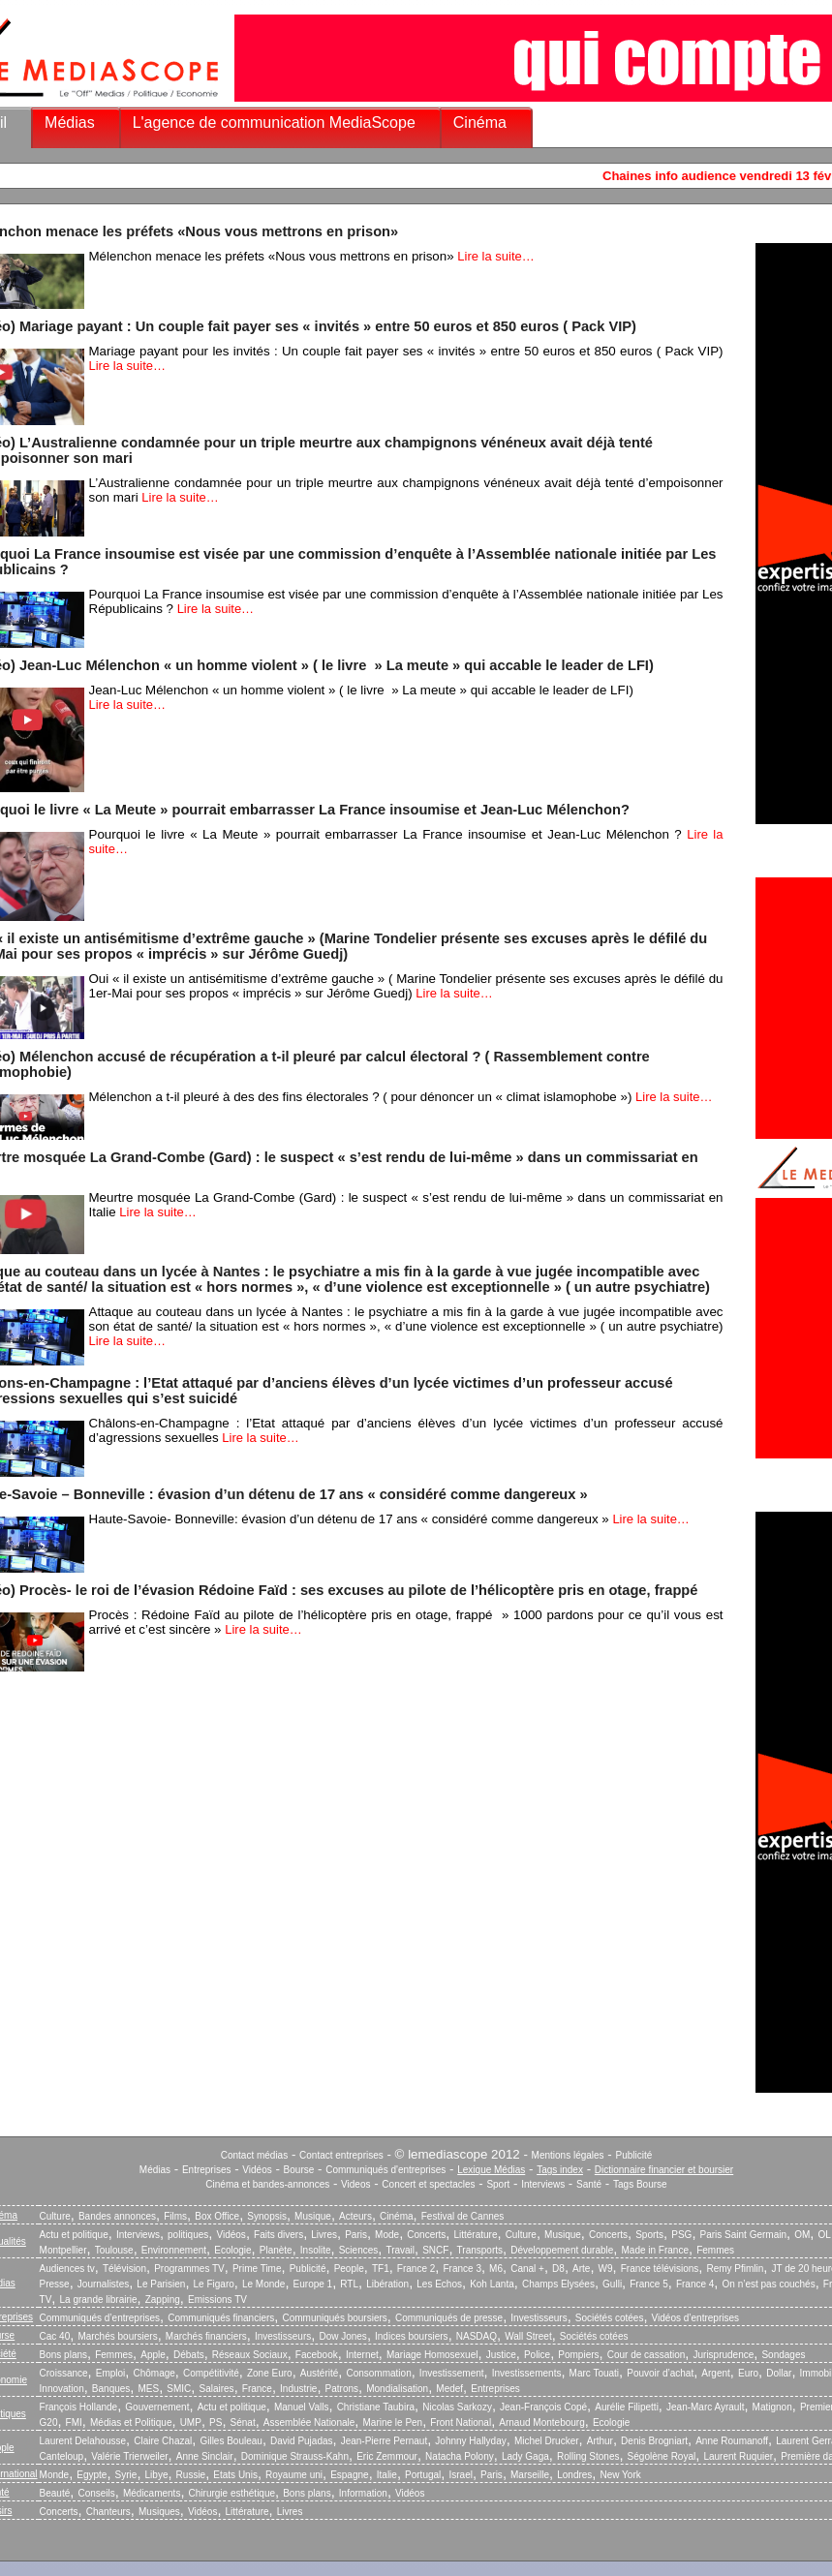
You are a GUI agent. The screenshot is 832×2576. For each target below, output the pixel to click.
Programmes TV (189, 2268)
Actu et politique (74, 2234)
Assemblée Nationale (309, 2422)
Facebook (316, 2354)
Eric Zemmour (386, 2456)
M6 (496, 2268)
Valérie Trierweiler (129, 2456)
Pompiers (578, 2354)
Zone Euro (270, 2373)
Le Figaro (214, 2284)
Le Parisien (161, 2284)
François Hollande (79, 2407)
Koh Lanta (492, 2284)
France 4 (695, 2284)
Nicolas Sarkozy (457, 2407)
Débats (188, 2354)
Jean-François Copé (543, 2407)
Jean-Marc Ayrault (705, 2407)
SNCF (435, 2250)
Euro (748, 2373)
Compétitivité (211, 2373)
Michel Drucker (546, 2441)
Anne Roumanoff (731, 2441)
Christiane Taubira (376, 2407)
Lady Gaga (525, 2456)
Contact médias (254, 2155)
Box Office (217, 2216)
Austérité (319, 2373)
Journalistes (103, 2284)
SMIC (179, 2388)
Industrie (298, 2388)
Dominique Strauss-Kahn (295, 2456)
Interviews (543, 2184)
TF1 (380, 2268)
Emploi (111, 2373)
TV (46, 2299)
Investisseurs (538, 2318)
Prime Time (257, 2268)
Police (537, 2354)
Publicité (633, 2155)
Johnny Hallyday (470, 2441)
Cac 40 (55, 2336)
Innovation (62, 2388)
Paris (356, 2234)
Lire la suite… (495, 256)
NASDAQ (476, 2336)
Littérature (475, 2234)
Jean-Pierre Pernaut (384, 2441)
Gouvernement (157, 2407)
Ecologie (232, 2250)
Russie (191, 2474)
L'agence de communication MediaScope (274, 122)
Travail (400, 2250)
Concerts (426, 2234)
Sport (497, 2184)
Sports (649, 2234)
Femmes (715, 2250)
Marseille (529, 2474)
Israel (460, 2474)
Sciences (359, 2250)
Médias (70, 122)
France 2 (416, 2268)
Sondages (783, 2354)
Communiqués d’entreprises (100, 2318)
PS (215, 2422)
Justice (501, 2354)
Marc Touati (595, 2373)
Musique (312, 2216)
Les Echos (439, 2284)
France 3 (461, 2268)
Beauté (55, 2493)
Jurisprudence (723, 2354)
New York (621, 2474)
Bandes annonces (117, 2216)
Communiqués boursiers (334, 2318)
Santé (588, 2184)
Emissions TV (217, 2299)
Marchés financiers (206, 2336)
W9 (606, 2268)
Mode (387, 2234)
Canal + (527, 2268)
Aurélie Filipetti (627, 2407)
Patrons (341, 2388)
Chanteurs (108, 2511)
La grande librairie (98, 2299)
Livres (324, 2234)
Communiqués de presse (449, 2318)
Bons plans (63, 2354)
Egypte (92, 2474)
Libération (387, 2284)
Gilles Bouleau (231, 2441)
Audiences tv (67, 2268)
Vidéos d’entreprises (695, 2318)
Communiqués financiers (221, 2318)
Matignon (772, 2407)
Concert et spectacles (428, 2184)
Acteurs (355, 2216)
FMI (74, 2422)
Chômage (153, 2373)
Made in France (655, 2250)
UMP (190, 2422)
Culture (55, 2216)
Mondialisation (397, 2388)
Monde (55, 2474)
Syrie (126, 2474)
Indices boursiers (411, 2336)
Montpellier (63, 2250)
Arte (581, 2268)
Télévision (124, 2268)
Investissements (527, 2373)
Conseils (95, 2493)
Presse (55, 2284)
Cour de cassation (646, 2354)
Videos (355, 2184)
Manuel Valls (301, 2407)
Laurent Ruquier (738, 2456)
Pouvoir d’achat (660, 2373)
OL (823, 2234)
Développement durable (561, 2250)
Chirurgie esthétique (232, 2493)
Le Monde (263, 2284)
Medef (449, 2388)
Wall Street (528, 2336)
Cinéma (480, 122)
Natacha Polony (459, 2456)
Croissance (64, 2373)
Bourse (299, 2169)
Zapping (162, 2299)
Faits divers (278, 2234)
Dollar (778, 2373)
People (349, 2268)
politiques (188, 2234)
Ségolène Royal (662, 2456)
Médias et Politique (131, 2422)
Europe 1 (313, 2284)
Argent (715, 2373)
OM (802, 2234)
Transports (480, 2250)
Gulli (612, 2284)
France (257, 2388)
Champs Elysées (558, 2284)
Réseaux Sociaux (250, 2354)
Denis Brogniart (654, 2441)
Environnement (173, 2250)
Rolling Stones (588, 2456)
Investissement (451, 2373)
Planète (276, 2250)
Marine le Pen (392, 2422)
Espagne (349, 2474)
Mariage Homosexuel (432, 2354)
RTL (349, 2284)
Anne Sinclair (204, 2456)
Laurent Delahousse (83, 2441)
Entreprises (206, 2169)
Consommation (378, 2373)
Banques (111, 2388)
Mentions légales (568, 2155)
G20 (49, 2422)
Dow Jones (342, 2336)
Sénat (243, 2422)
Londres (574, 2474)
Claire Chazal (163, 2441)
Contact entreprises (341, 2155)
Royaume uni (294, 2474)
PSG (681, 2234)
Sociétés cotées (609, 2318)
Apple (153, 2354)
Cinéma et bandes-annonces (267, 2184)
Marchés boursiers (117, 2336)
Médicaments (151, 2493)
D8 (558, 2268)
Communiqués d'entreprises (385, 2169)
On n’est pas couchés (769, 2284)
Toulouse (114, 2250)
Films (175, 2216)
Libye (157, 2474)
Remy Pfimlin (734, 2268)
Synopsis (267, 2216)
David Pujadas (301, 2441)
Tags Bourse (640, 2184)
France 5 (648, 2284)
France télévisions (660, 2268)
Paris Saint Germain (743, 2234)
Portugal (423, 2474)
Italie (387, 2474)
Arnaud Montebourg (541, 2422)
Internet (362, 2354)
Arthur (600, 2441)
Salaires (216, 2388)
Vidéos (256, 2169)
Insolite (315, 2250)
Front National (460, 2422)
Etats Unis (235, 2474)
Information (363, 2493)
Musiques (159, 2511)
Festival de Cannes (463, 2216)
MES (149, 2388)
